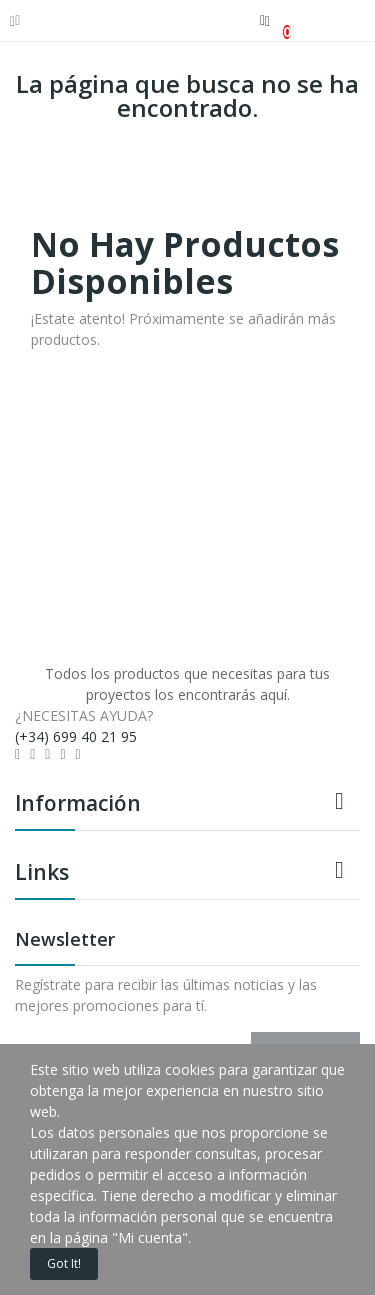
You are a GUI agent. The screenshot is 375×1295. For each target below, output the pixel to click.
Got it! (64, 1263)
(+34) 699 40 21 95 (76, 736)
